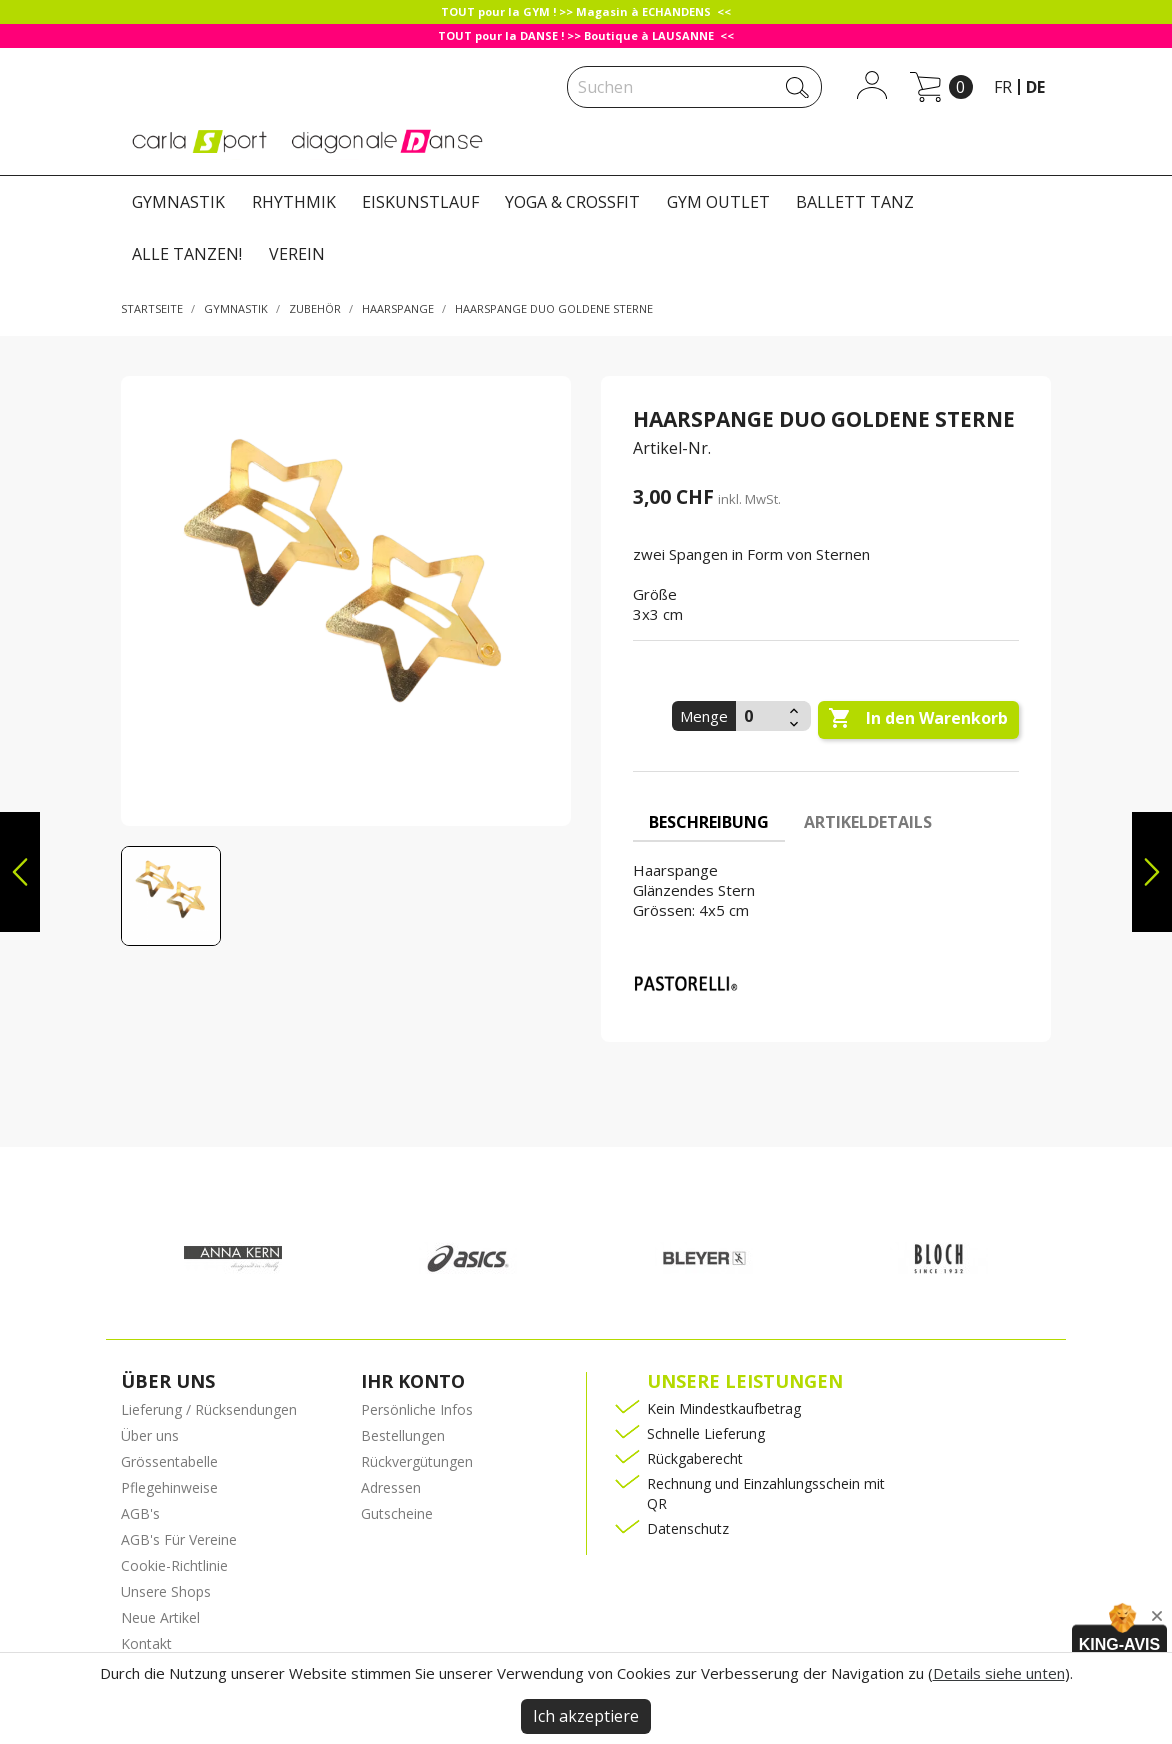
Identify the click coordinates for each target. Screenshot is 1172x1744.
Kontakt (146, 1643)
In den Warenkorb (918, 719)
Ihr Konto (413, 1381)
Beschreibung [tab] (709, 822)
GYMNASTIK (178, 202)
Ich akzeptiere (586, 1716)
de (1035, 87)
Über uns (150, 1435)
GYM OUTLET (718, 202)
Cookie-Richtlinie (174, 1565)
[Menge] (760, 716)
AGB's (140, 1513)
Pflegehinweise (169, 1487)
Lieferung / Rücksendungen (209, 1409)
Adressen (391, 1487)
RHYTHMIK (294, 202)
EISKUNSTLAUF (420, 202)
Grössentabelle (169, 1461)
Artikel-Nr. (672, 448)
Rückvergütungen (417, 1461)
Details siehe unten (999, 1673)
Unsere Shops (166, 1591)
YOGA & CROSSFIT (572, 202)
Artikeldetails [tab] (868, 822)
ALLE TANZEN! (187, 254)
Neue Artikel (160, 1617)
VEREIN (297, 254)
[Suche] (694, 87)
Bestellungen (403, 1435)
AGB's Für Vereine (179, 1539)
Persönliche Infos (417, 1409)
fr (1003, 87)
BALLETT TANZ (855, 202)
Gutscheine (397, 1513)
